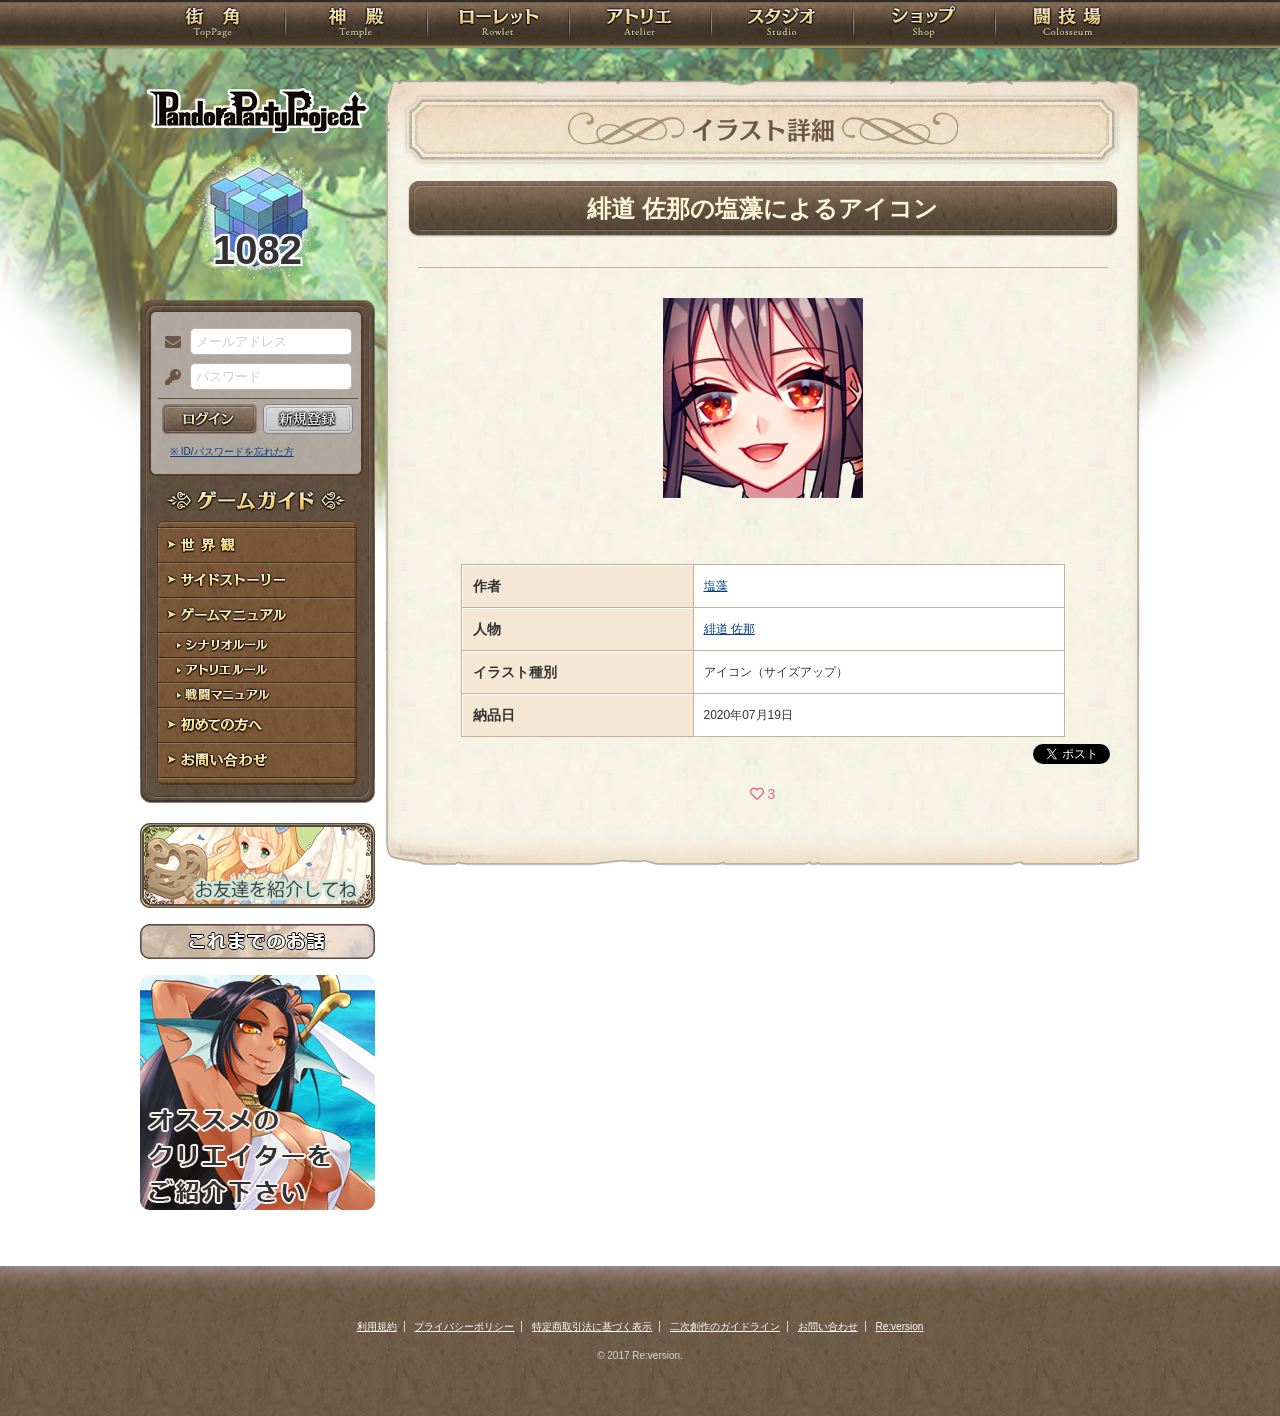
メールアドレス (168, 343)
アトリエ (640, 25)
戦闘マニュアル (257, 695)
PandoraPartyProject (257, 110)
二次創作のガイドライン (725, 1326)
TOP (212, 25)
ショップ (924, 25)
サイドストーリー (257, 580)
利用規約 (377, 1326)
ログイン (209, 419)
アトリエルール (257, 670)
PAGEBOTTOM (1230, 1361)
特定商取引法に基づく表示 (592, 1326)
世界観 (257, 545)
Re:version (900, 1326)
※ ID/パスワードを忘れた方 (232, 451)
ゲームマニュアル (257, 615)
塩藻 (716, 586)
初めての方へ (257, 725)
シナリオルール (257, 645)
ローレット (498, 25)
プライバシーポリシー (464, 1326)
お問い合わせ (257, 760)
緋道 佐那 (729, 629)
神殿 (356, 25)
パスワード (168, 378)
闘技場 (1067, 25)
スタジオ (782, 25)
